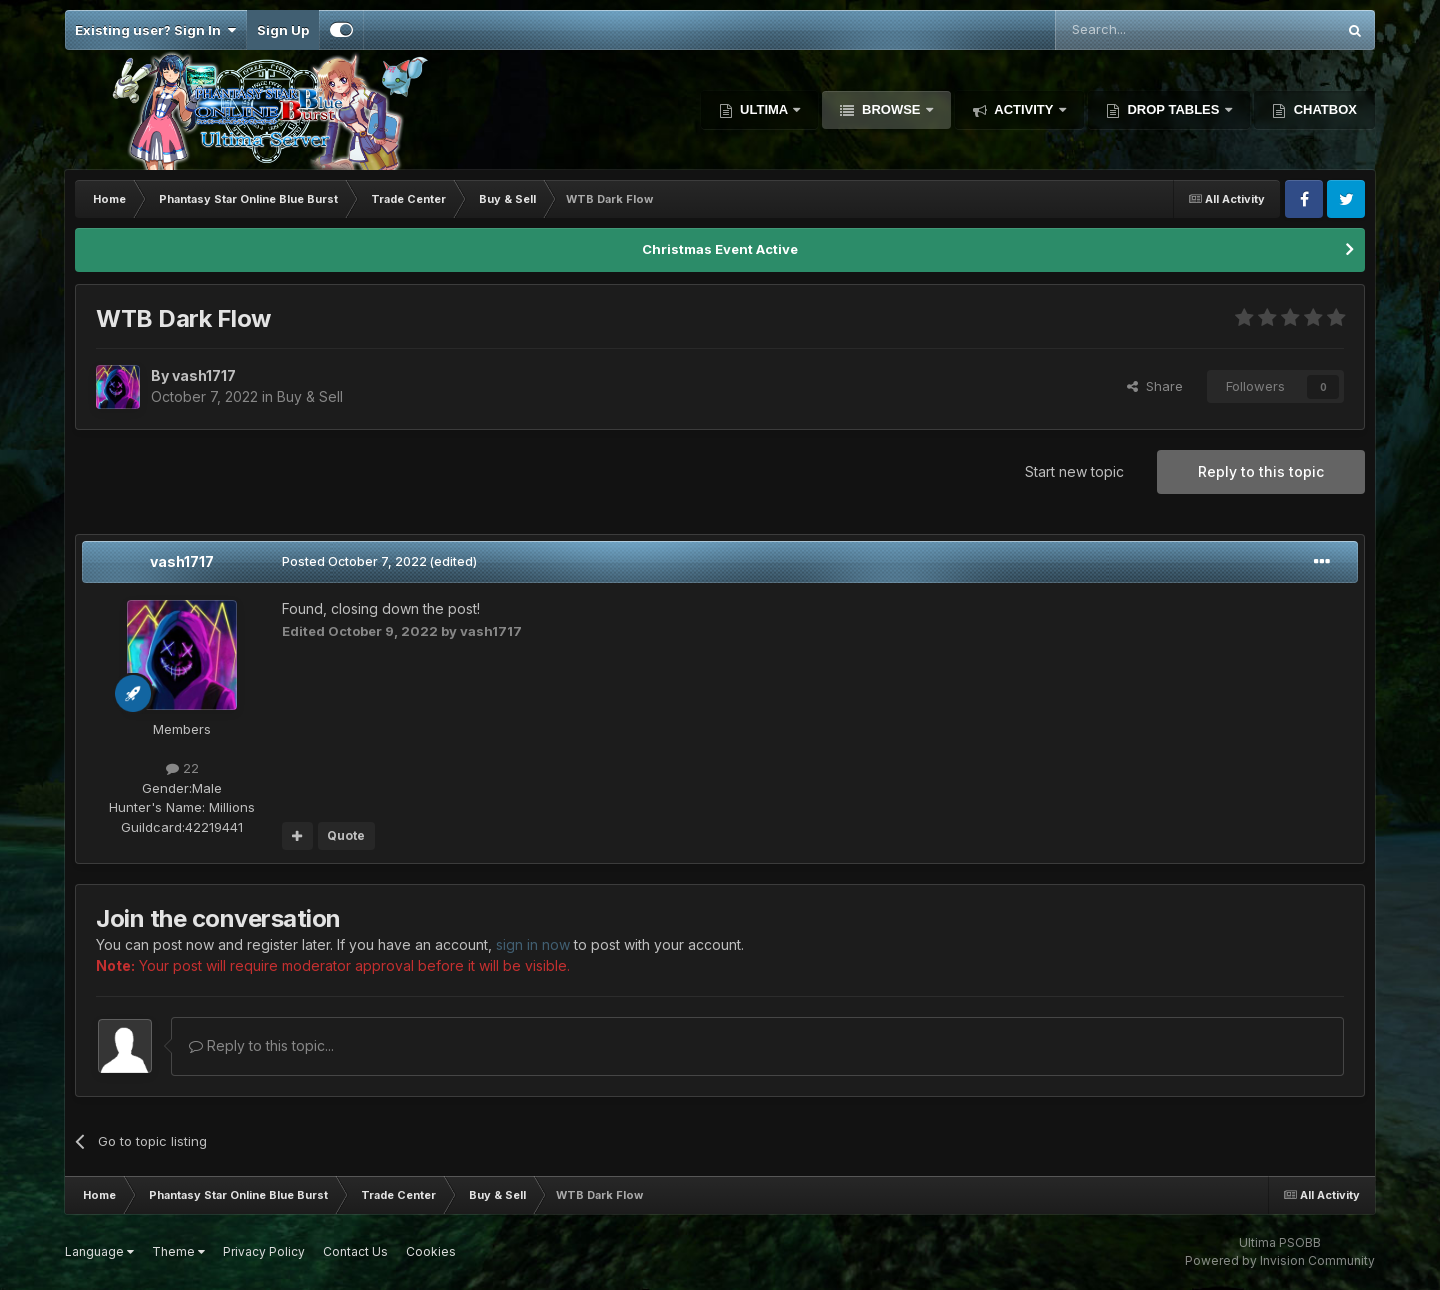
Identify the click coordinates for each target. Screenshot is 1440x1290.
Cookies (431, 1251)
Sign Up (283, 30)
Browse (891, 109)
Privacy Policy (264, 1251)
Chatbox (1323, 109)
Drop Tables (1173, 109)
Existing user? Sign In (155, 30)
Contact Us (355, 1251)
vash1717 (182, 561)
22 (182, 768)
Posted (354, 561)
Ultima (764, 109)
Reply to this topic (1261, 471)
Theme (178, 1251)
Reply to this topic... (261, 1045)
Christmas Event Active (720, 249)
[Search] (1144, 30)
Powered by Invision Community (1280, 1260)
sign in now (533, 944)
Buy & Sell (310, 396)
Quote (346, 835)
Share (1155, 386)
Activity (1024, 109)
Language (99, 1251)
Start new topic (1074, 471)
